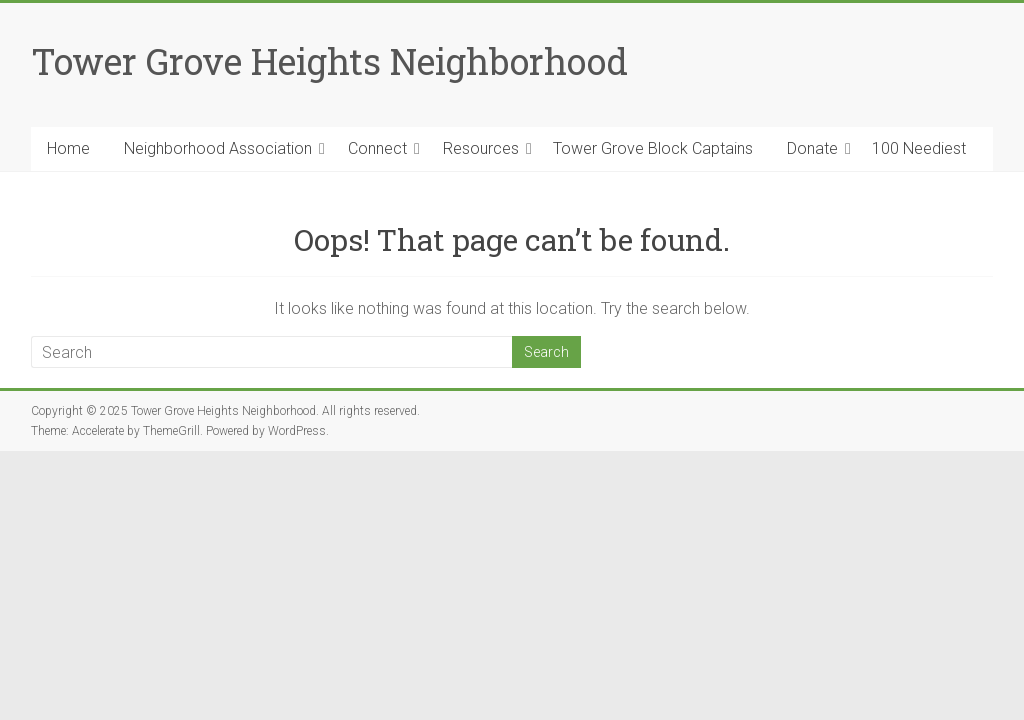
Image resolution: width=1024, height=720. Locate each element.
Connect (377, 148)
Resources (481, 148)
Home (68, 148)
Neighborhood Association (218, 148)
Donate (812, 148)
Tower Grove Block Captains (653, 148)
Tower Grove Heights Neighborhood (329, 61)
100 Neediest (919, 148)
